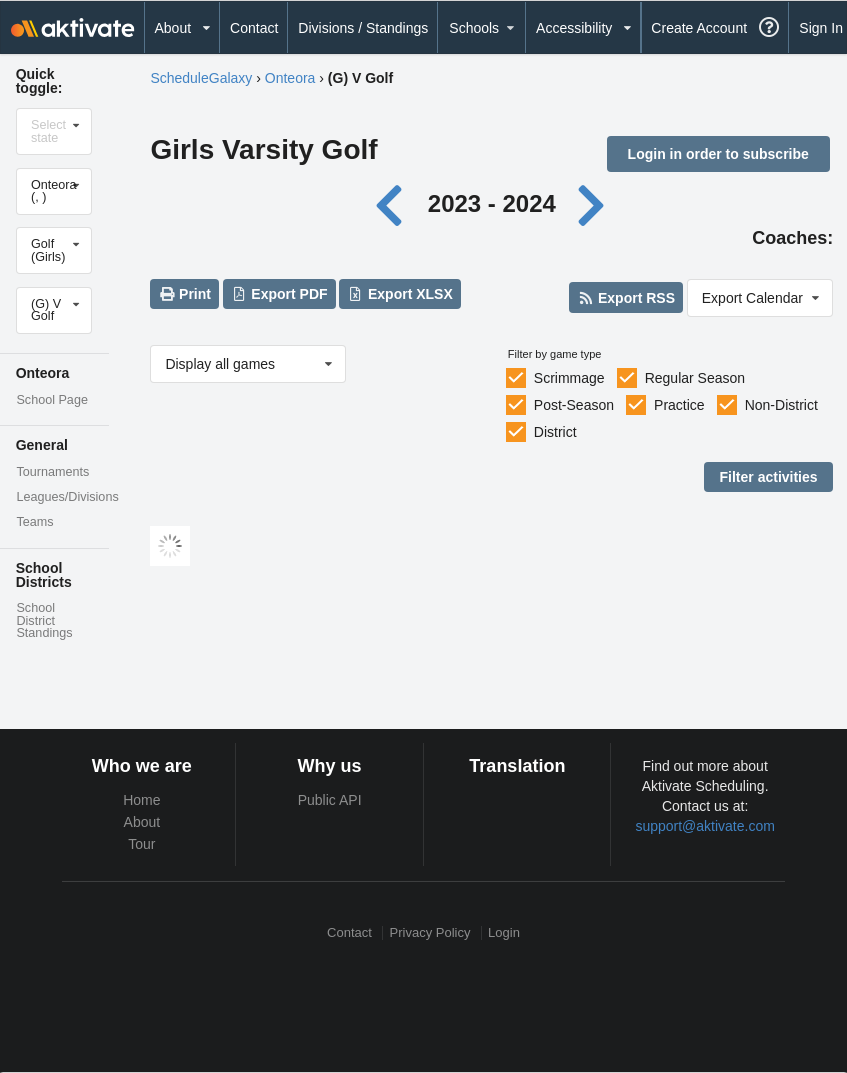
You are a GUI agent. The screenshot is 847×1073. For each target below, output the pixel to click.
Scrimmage (569, 378)
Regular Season (695, 378)
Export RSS (626, 298)
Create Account (699, 28)
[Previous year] (394, 203)
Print (185, 294)
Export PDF (279, 294)
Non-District (781, 405)
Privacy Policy (430, 932)
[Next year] (593, 203)
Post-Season (574, 405)
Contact (254, 28)
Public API (330, 800)
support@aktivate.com (705, 826)
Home (141, 800)
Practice (679, 405)
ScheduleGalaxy (201, 78)
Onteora (290, 78)
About (142, 822)
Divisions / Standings (363, 28)
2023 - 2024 (492, 203)
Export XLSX (400, 294)
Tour (141, 844)
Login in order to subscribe (718, 154)
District (555, 432)
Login (504, 932)
